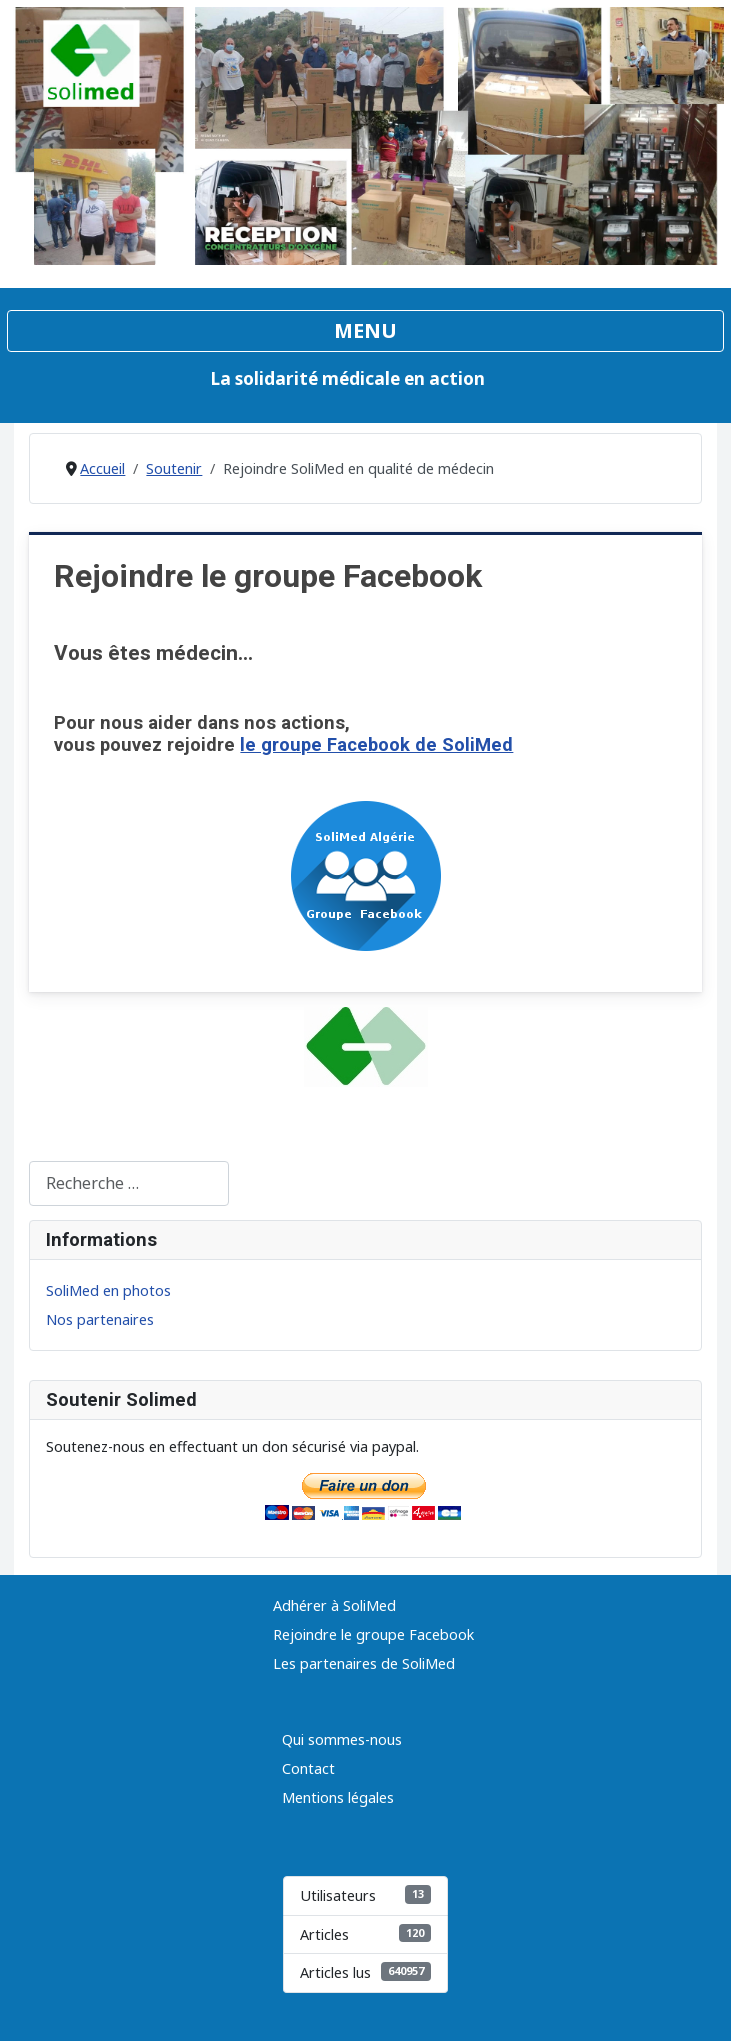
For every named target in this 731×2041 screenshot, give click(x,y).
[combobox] (129, 1183)
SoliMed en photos (108, 1290)
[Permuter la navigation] (365, 331)
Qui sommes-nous (342, 1739)
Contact (308, 1768)
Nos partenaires (100, 1319)
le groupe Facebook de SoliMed (376, 744)
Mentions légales (338, 1797)
